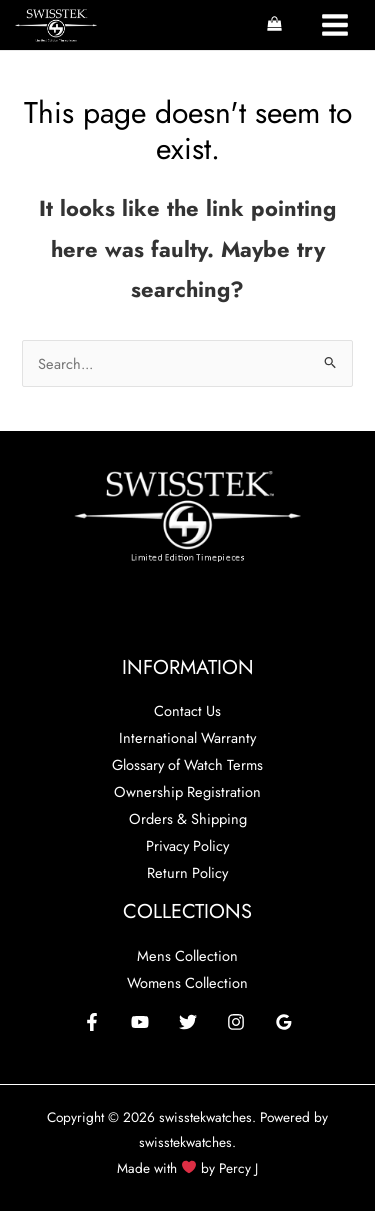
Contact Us (187, 710)
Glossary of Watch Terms (187, 764)
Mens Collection (187, 955)
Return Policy (187, 872)
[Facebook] (92, 1022)
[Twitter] (188, 1022)
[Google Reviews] (284, 1022)
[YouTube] (140, 1022)
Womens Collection (187, 982)
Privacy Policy (187, 845)
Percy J (238, 1168)
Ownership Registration (187, 791)
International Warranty (187, 737)
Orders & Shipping (188, 818)
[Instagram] (236, 1022)
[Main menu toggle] (335, 25)
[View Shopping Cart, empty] (274, 25)
